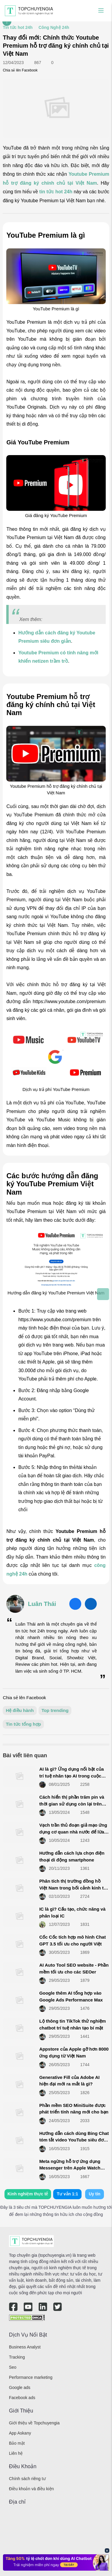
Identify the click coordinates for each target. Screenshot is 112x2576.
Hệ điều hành (20, 1710)
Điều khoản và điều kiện (31, 2488)
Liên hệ (16, 2453)
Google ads (19, 2387)
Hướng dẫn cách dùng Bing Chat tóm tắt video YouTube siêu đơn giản (74, 2140)
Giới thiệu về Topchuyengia (34, 2423)
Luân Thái (42, 1604)
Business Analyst (25, 2347)
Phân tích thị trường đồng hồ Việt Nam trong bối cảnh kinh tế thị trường (72, 1887)
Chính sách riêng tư (27, 2478)
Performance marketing (31, 2377)
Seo (12, 2367)
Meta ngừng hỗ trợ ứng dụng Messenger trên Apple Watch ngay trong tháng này (69, 2168)
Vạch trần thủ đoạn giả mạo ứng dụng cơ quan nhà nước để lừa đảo (73, 1831)
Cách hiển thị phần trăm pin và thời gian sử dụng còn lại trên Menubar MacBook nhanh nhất (71, 1803)
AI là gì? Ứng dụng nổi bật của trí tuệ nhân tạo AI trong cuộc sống (71, 1775)
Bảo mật (17, 2443)
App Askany (20, 2433)
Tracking (17, 2357)
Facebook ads (22, 2397)
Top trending (55, 1710)
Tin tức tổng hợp (23, 1724)
